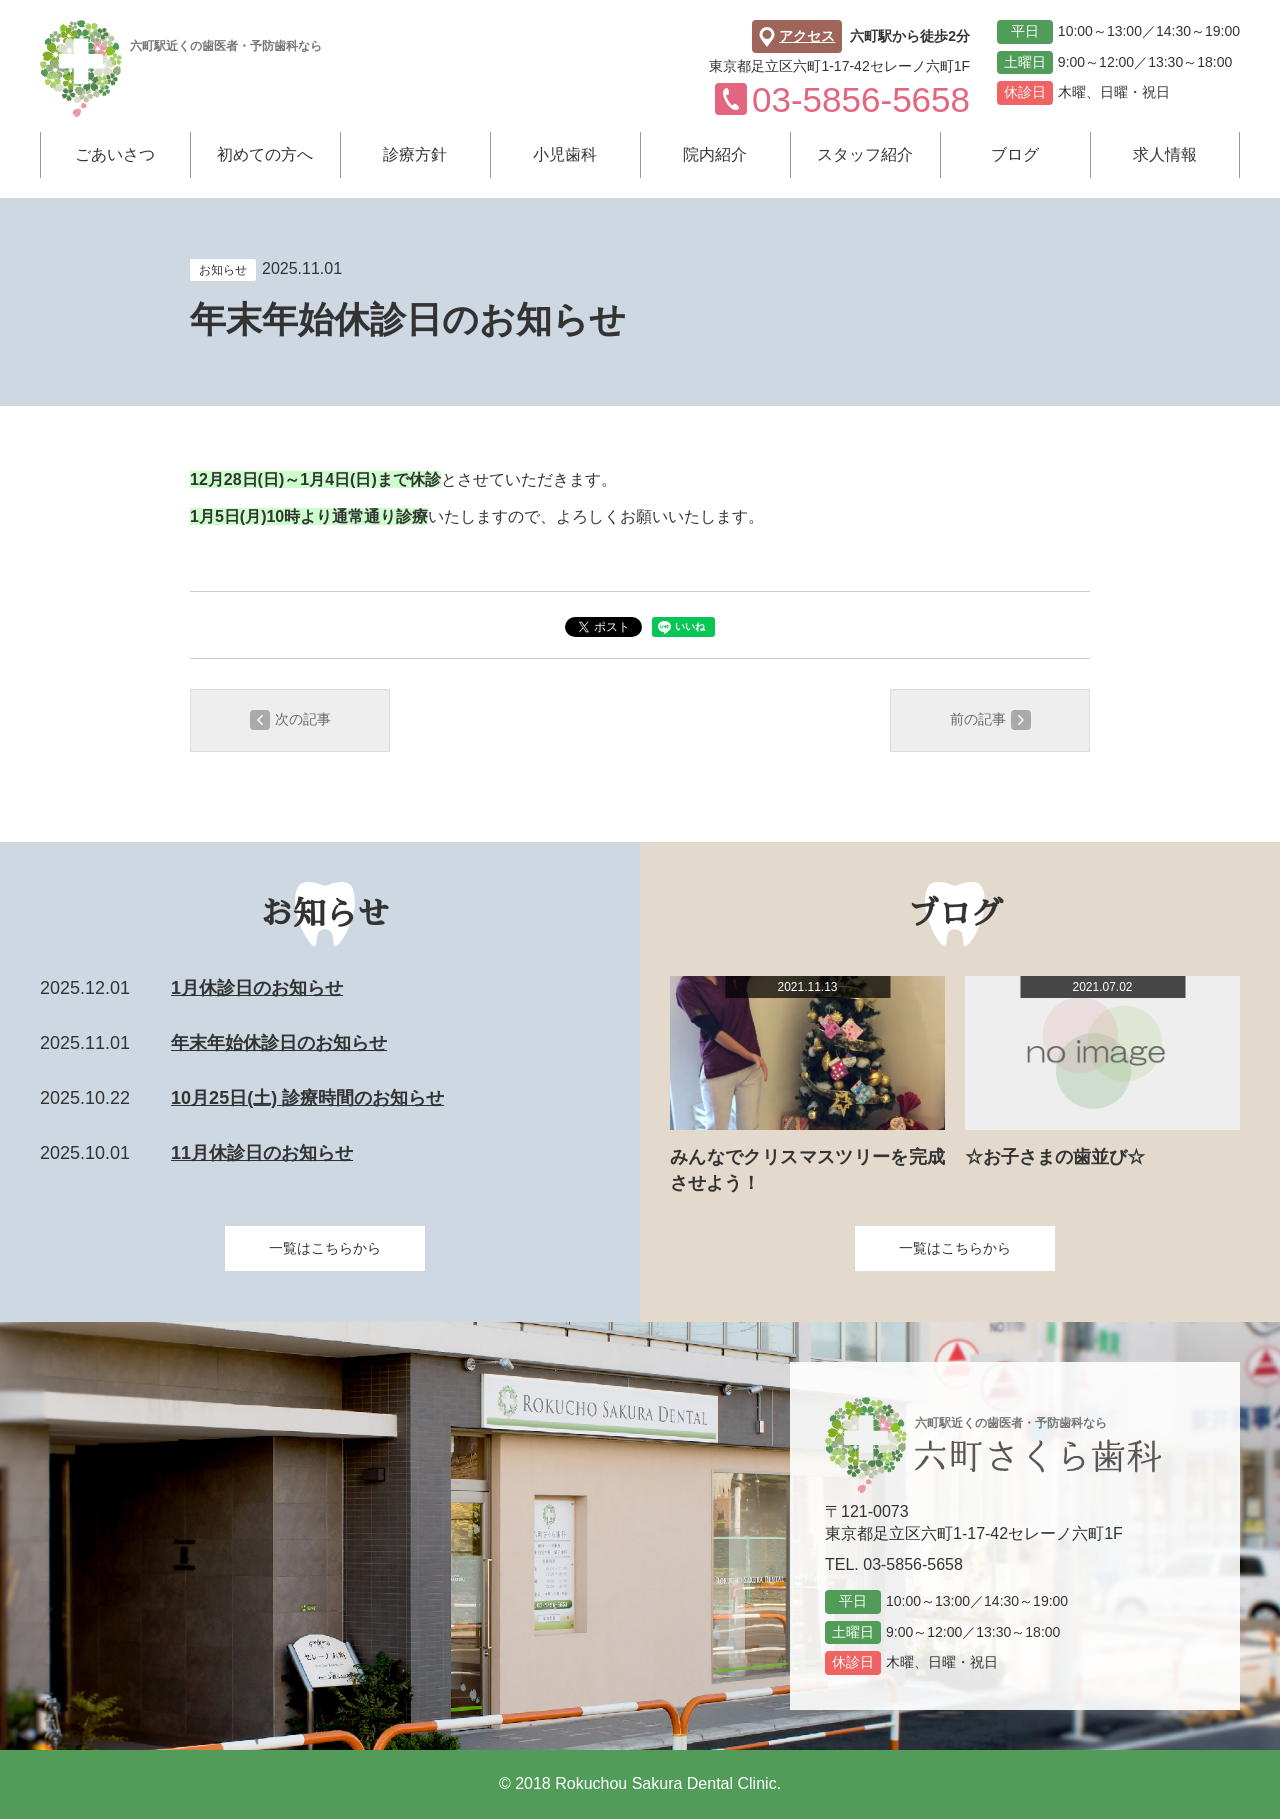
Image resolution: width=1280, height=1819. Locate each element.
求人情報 (1165, 154)
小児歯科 (565, 154)
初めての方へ (265, 154)
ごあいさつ (115, 154)
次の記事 (290, 720)
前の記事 (990, 720)
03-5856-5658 (913, 1564)
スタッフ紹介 (865, 154)
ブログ (1015, 154)
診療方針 (415, 154)
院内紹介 (715, 154)
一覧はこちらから (325, 1248)
